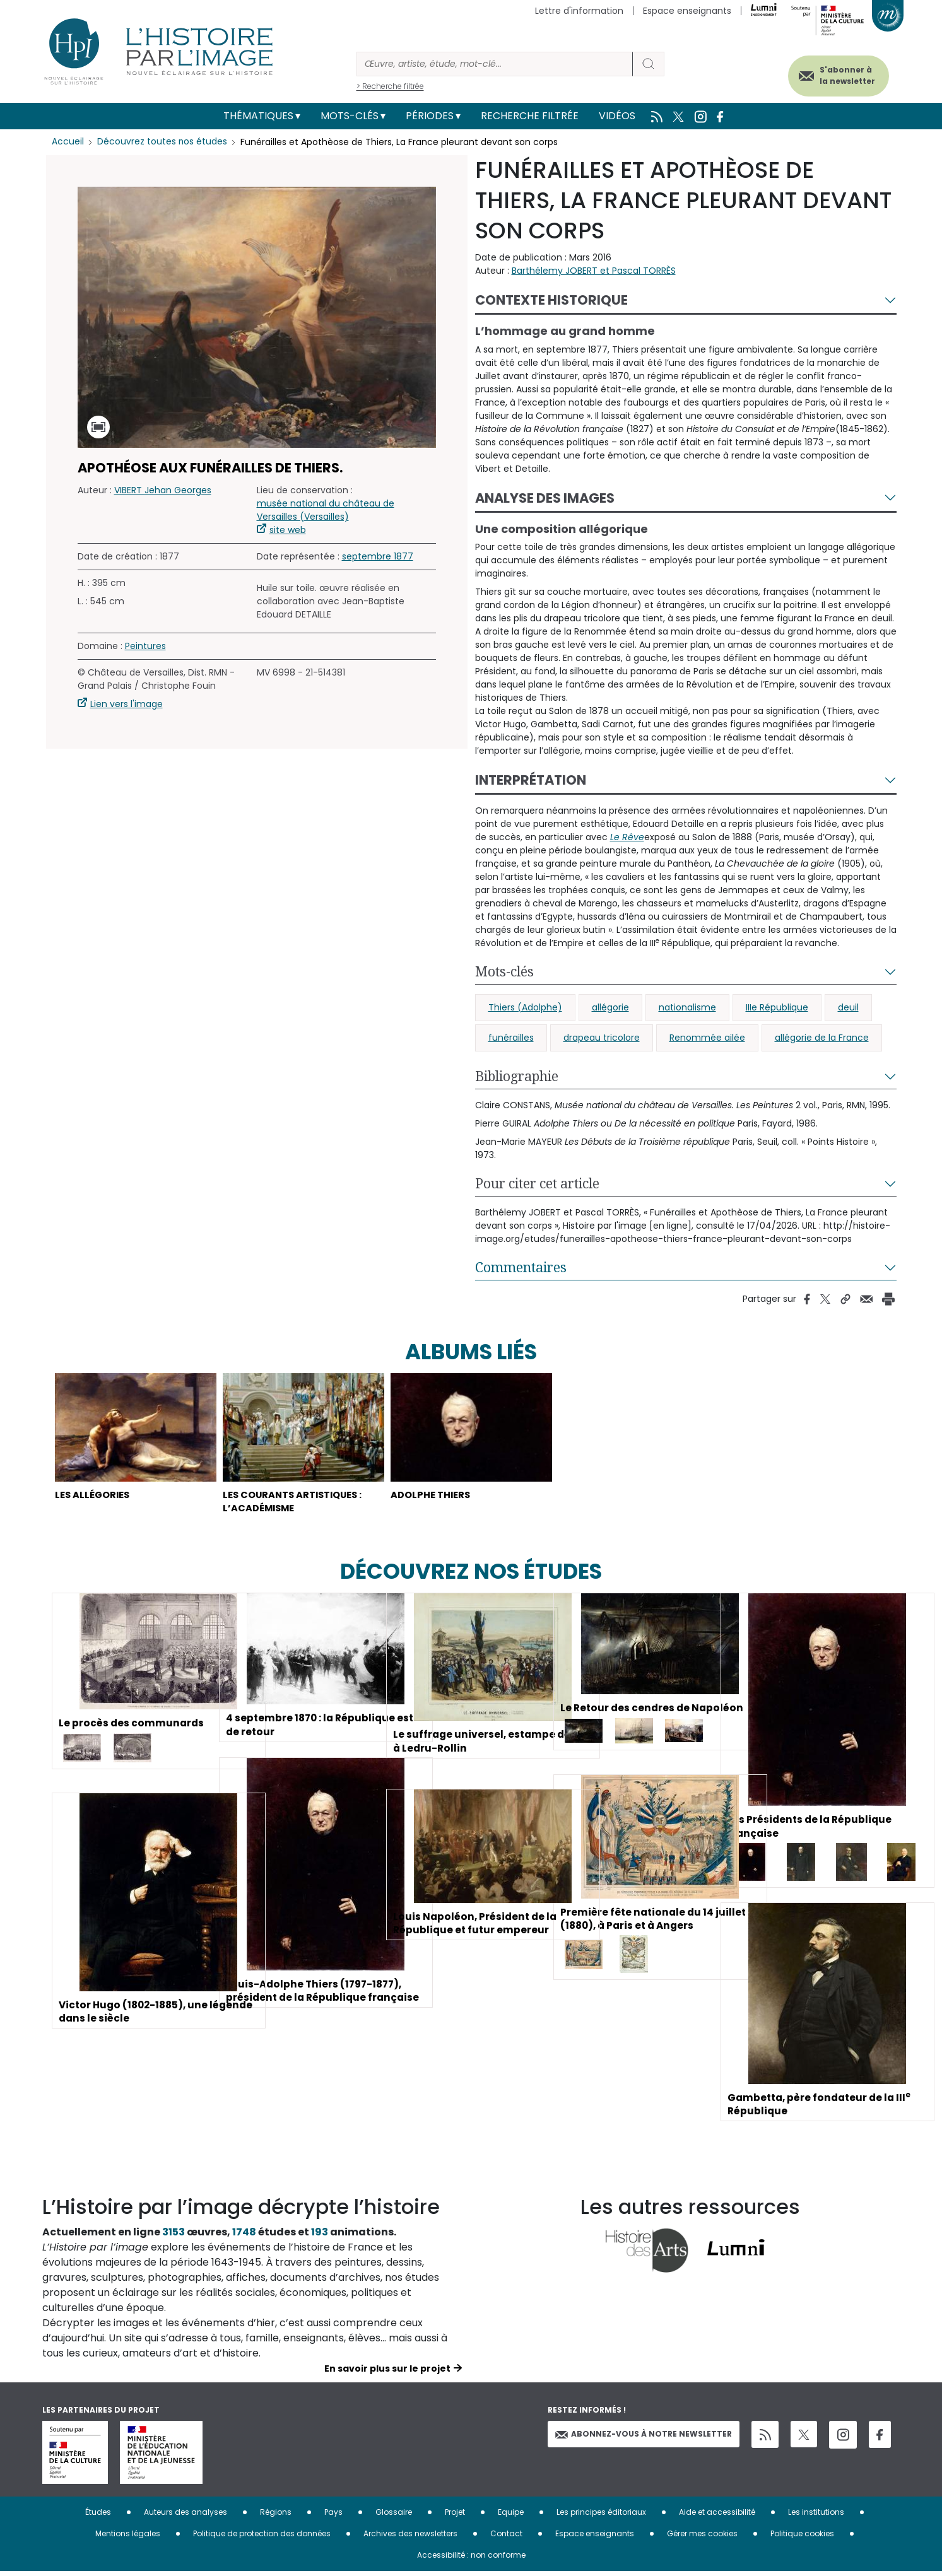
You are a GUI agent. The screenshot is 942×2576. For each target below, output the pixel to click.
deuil (848, 1007)
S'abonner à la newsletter (840, 74)
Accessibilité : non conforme (471, 2559)
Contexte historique (551, 300)
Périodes (430, 115)
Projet (455, 2516)
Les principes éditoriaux (601, 2516)
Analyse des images (545, 498)
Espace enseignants (687, 10)
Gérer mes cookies (702, 2537)
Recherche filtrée (530, 115)
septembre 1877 (377, 556)
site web (287, 530)
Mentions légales (127, 2537)
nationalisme (687, 1007)
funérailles (511, 1037)
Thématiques (258, 115)
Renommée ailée (707, 1037)
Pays (333, 2516)
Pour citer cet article (537, 1183)
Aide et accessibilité (717, 2516)
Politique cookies (802, 2537)
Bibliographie (516, 1076)
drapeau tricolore (601, 1037)
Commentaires (521, 1267)
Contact (506, 2537)
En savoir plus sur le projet (387, 2373)
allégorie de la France (822, 1037)
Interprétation (530, 780)
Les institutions (816, 2516)
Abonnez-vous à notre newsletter (643, 2438)
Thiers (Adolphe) (525, 1007)
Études (98, 2516)
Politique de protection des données (262, 2537)
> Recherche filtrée (390, 86)
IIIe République (777, 1007)
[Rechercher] (494, 64)
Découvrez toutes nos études (162, 142)
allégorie (610, 1007)
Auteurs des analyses (185, 2516)
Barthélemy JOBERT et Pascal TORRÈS (594, 270)
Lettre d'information (579, 10)
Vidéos (617, 115)
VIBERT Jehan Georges (162, 490)
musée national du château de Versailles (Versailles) (325, 510)
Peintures (145, 646)
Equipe (511, 2516)
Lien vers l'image (126, 704)
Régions (275, 2516)
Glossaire (393, 2516)
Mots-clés (350, 115)
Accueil (68, 142)
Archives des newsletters (410, 2537)
